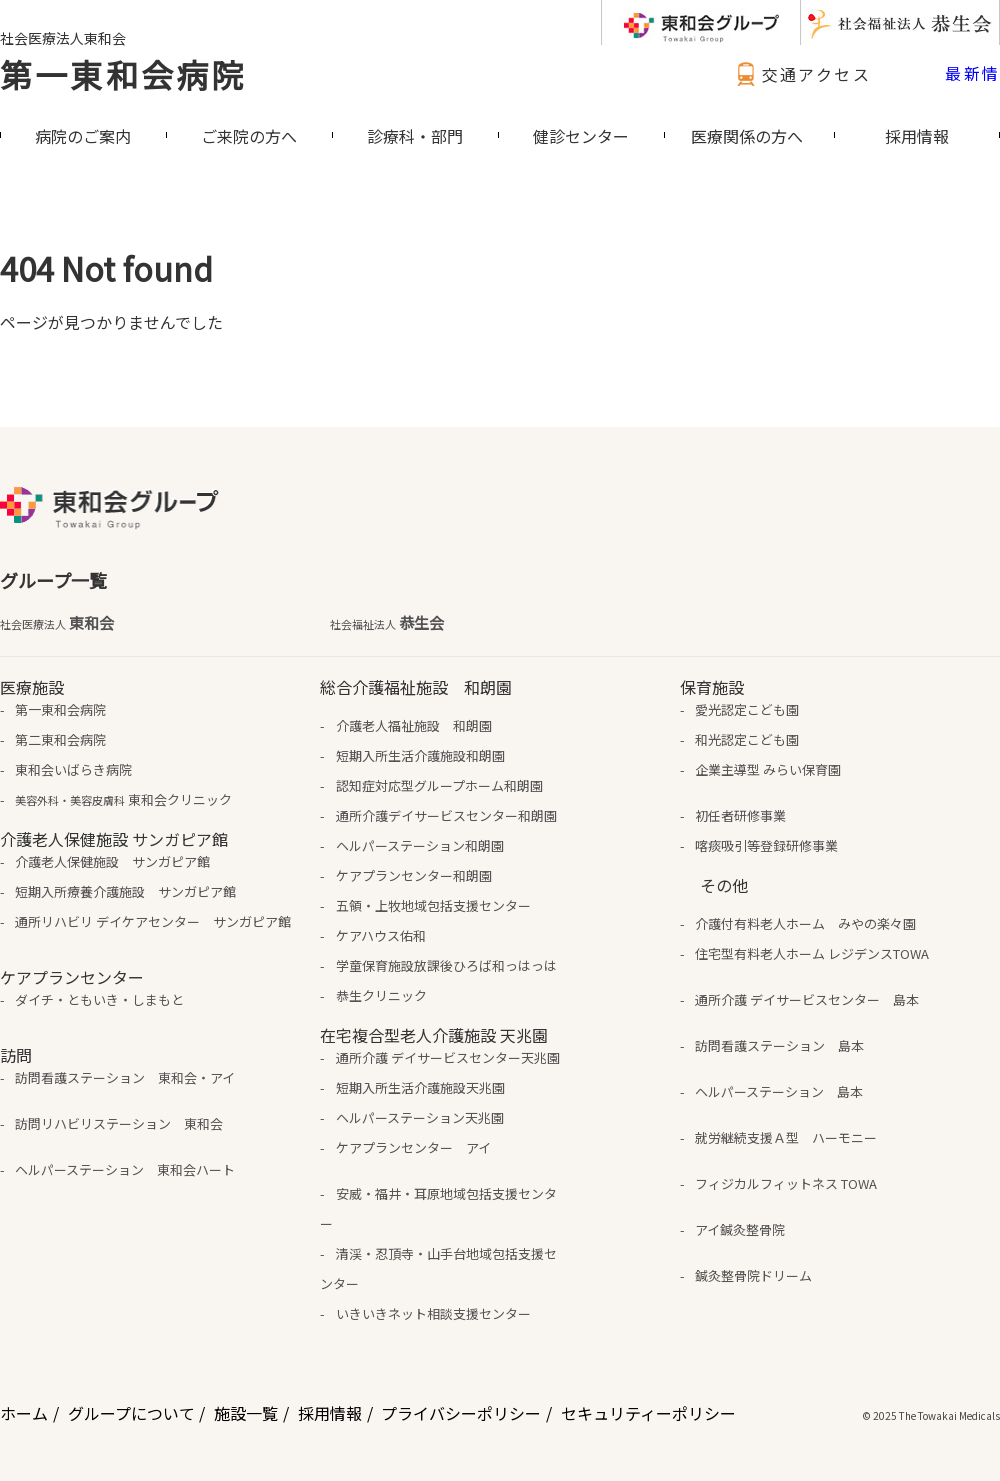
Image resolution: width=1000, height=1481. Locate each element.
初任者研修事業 (740, 815)
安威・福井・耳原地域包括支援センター (438, 1208)
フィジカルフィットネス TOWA (786, 1183)
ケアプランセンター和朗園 (414, 875)
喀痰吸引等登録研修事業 (766, 845)
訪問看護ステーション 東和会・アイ (125, 1077)
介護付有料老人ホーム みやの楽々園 (805, 923)
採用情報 (330, 1413)
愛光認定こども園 (747, 709)
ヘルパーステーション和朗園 (420, 845)
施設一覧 (246, 1413)
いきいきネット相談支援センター (433, 1313)
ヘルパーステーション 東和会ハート (125, 1169)
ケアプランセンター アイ (413, 1147)
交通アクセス (801, 74)
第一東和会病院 (123, 74)
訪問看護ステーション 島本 (779, 1045)
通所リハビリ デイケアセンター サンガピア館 (153, 921)
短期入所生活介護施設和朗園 (420, 755)
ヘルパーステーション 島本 (779, 1091)
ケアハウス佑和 (381, 935)
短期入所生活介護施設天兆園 (420, 1087)
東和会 (57, 623)
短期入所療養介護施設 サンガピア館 (125, 891)
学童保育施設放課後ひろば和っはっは (446, 965)
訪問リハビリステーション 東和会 (119, 1123)
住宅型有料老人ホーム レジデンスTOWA (812, 953)
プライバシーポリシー (461, 1413)
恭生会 (387, 623)
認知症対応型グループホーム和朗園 (439, 785)
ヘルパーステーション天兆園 (420, 1117)
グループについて (131, 1413)
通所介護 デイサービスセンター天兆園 (448, 1057)
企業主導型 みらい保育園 (768, 769)
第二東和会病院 (60, 739)
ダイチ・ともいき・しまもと (99, 999)
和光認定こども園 (747, 739)
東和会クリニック (123, 799)
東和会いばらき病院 (73, 769)
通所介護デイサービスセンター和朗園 (446, 815)
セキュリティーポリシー (648, 1413)
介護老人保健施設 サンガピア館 (112, 861)
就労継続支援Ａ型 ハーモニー (786, 1137)
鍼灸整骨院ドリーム (753, 1275)
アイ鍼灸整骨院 (740, 1229)
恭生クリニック (381, 995)
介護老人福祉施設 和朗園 (414, 725)
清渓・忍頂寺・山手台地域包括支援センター (438, 1268)
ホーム (24, 1413)
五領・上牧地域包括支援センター (433, 905)
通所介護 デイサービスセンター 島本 (807, 999)
